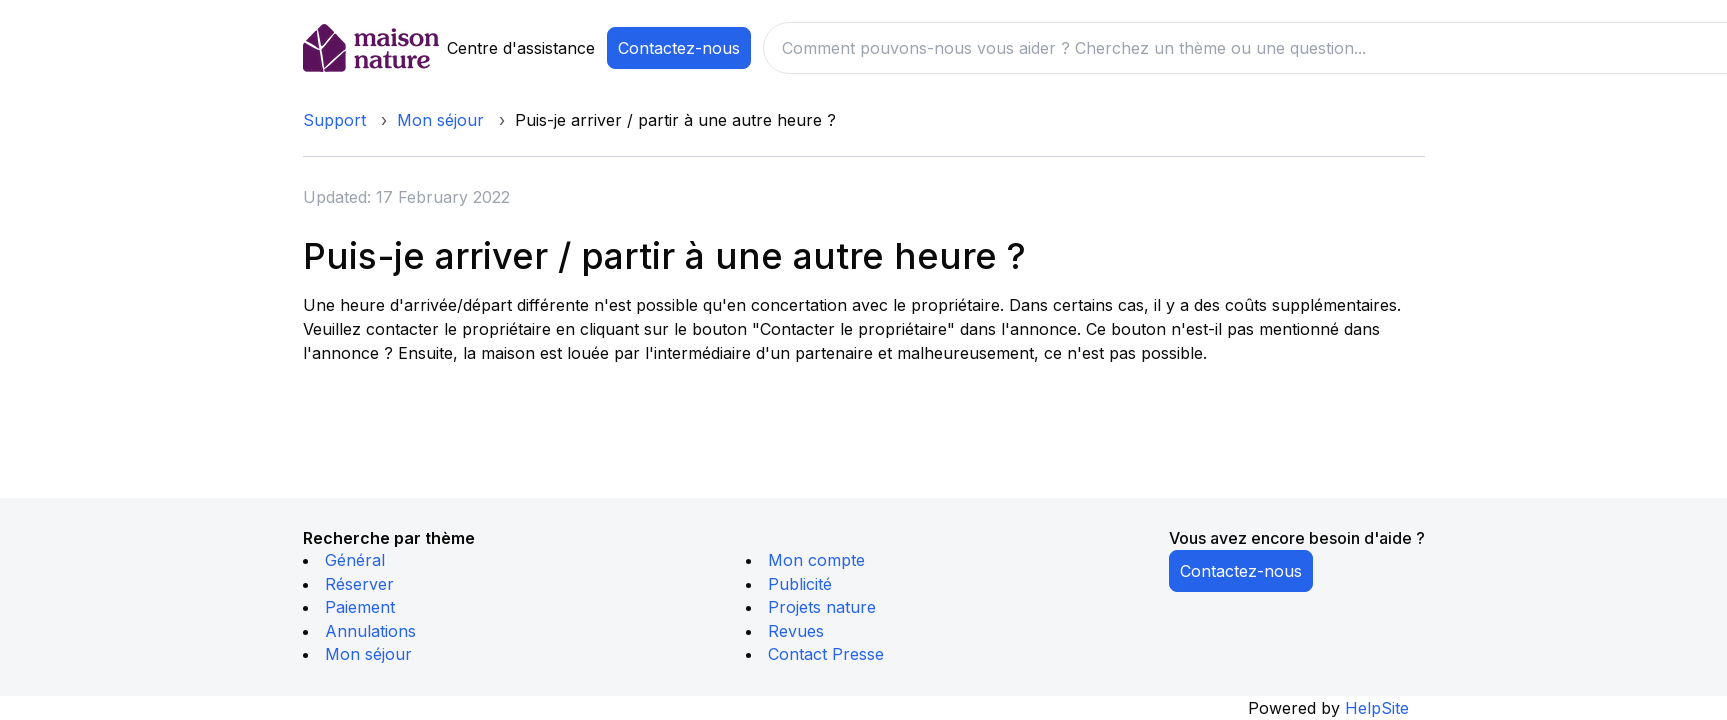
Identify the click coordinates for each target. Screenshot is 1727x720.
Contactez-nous (679, 48)
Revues (796, 631)
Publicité (800, 584)
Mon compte (816, 560)
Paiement (360, 607)
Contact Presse (826, 654)
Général (355, 560)
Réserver (359, 584)
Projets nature (822, 607)
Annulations (370, 631)
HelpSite (1377, 708)
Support (334, 120)
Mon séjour (440, 120)
